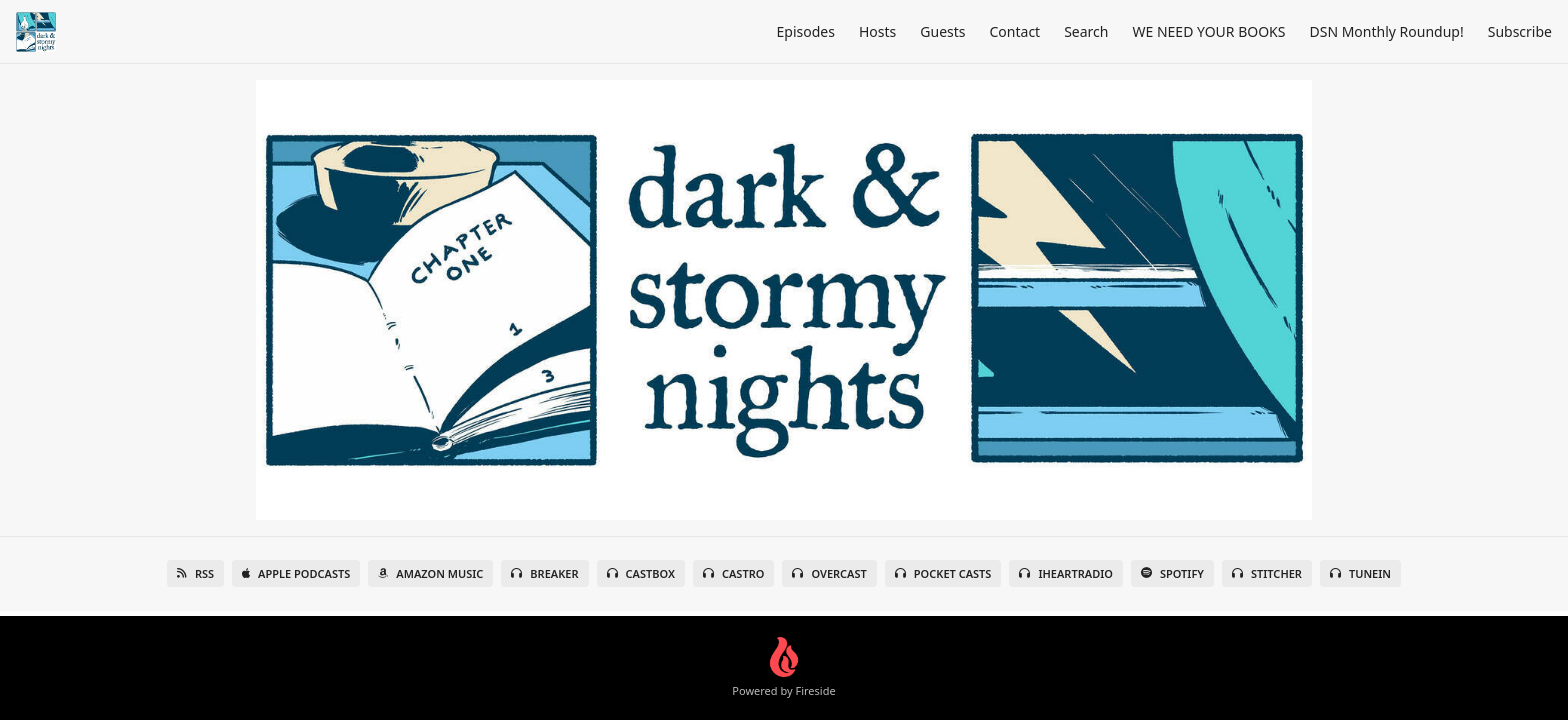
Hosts (877, 31)
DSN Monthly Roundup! (1386, 31)
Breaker (544, 573)
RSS (195, 573)
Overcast (829, 573)
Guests (942, 31)
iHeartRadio (1066, 573)
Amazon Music (430, 573)
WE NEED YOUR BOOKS (1208, 31)
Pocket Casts (943, 573)
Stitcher (1267, 573)
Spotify (1172, 573)
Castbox (641, 573)
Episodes (806, 31)
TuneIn (1360, 573)
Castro (733, 573)
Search (1086, 31)
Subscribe (1520, 31)
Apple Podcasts (296, 573)
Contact (1015, 31)
